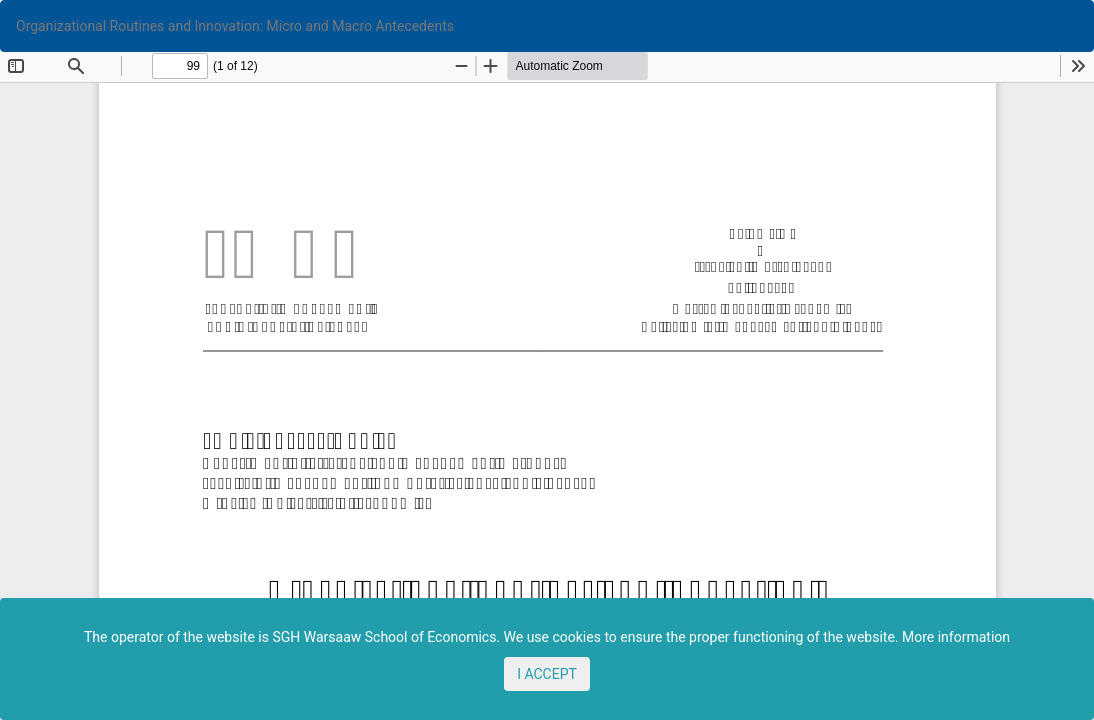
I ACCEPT (547, 674)
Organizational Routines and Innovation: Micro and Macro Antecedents (235, 26)
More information (956, 637)
